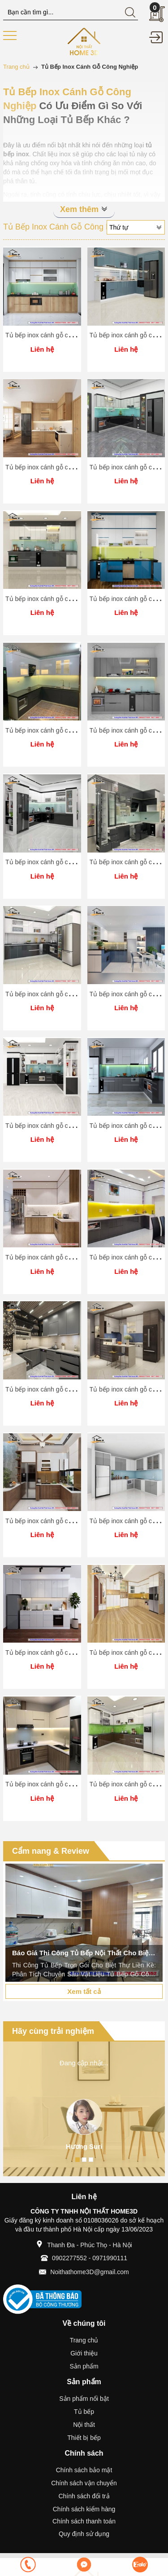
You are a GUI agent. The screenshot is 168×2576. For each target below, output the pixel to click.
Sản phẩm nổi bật (84, 2398)
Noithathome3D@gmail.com (89, 2272)
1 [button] (77, 2159)
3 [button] (91, 2159)
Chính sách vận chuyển (84, 2483)
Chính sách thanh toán (84, 2521)
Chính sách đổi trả (83, 2496)
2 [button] (84, 2159)
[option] (84, 1923)
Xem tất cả (83, 1991)
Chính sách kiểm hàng (84, 2509)
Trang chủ (84, 2340)
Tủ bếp (84, 2411)
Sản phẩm (83, 2366)
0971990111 (109, 2258)
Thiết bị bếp (83, 2437)
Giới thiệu (84, 2353)
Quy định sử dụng (84, 2533)
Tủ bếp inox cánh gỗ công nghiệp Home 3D (66, 335)
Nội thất (84, 2424)
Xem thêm (84, 209)
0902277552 (69, 2258)
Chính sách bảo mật (84, 2470)
